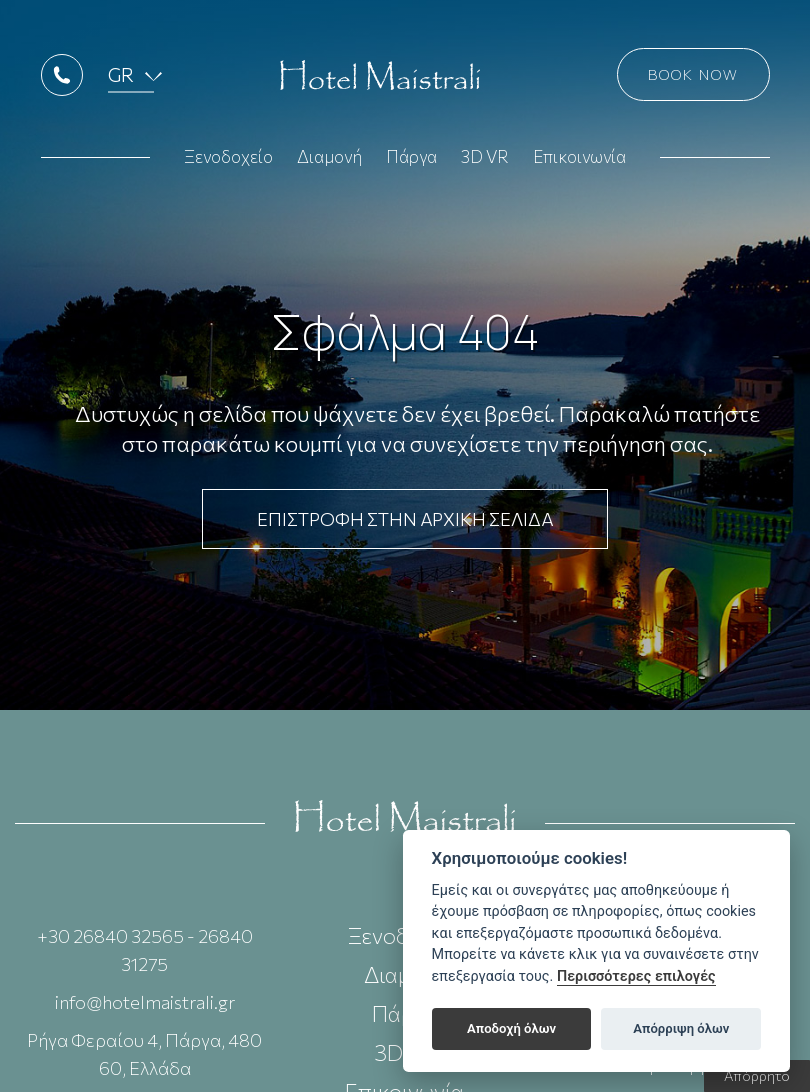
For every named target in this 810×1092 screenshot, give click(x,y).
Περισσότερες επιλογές (636, 976)
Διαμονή (329, 161)
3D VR (485, 161)
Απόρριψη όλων (681, 1028)
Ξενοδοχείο (228, 161)
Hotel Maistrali (380, 80)
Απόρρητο (757, 1075)
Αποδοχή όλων (511, 1028)
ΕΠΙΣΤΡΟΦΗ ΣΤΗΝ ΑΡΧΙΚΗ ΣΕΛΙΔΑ (405, 519)
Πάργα (411, 161)
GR (121, 79)
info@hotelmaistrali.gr (145, 1002)
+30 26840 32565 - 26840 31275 (145, 950)
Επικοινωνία (579, 161)
